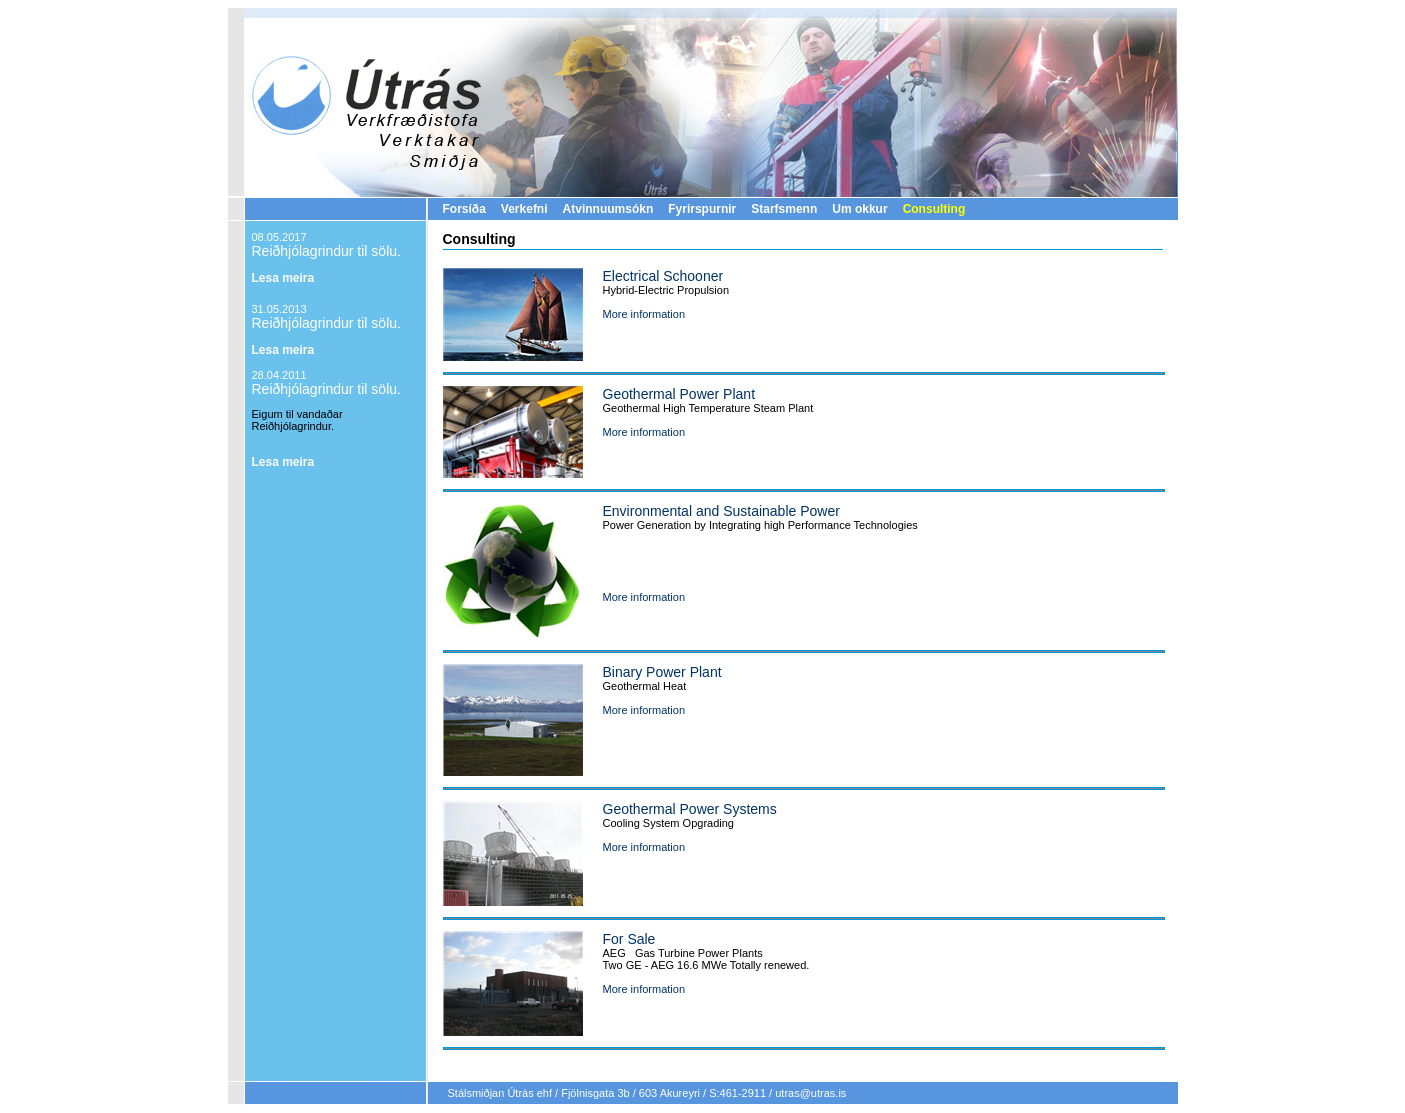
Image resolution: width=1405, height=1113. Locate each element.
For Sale (629, 939)
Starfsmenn (784, 209)
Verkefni (524, 209)
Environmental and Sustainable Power (721, 511)
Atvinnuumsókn (608, 209)
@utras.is (823, 1093)
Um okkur (859, 209)
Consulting (934, 209)
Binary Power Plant (662, 672)
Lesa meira (283, 278)
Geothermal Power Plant (679, 394)
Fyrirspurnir (702, 209)
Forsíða (464, 209)
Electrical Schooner (663, 276)
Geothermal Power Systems (690, 809)
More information (644, 314)
